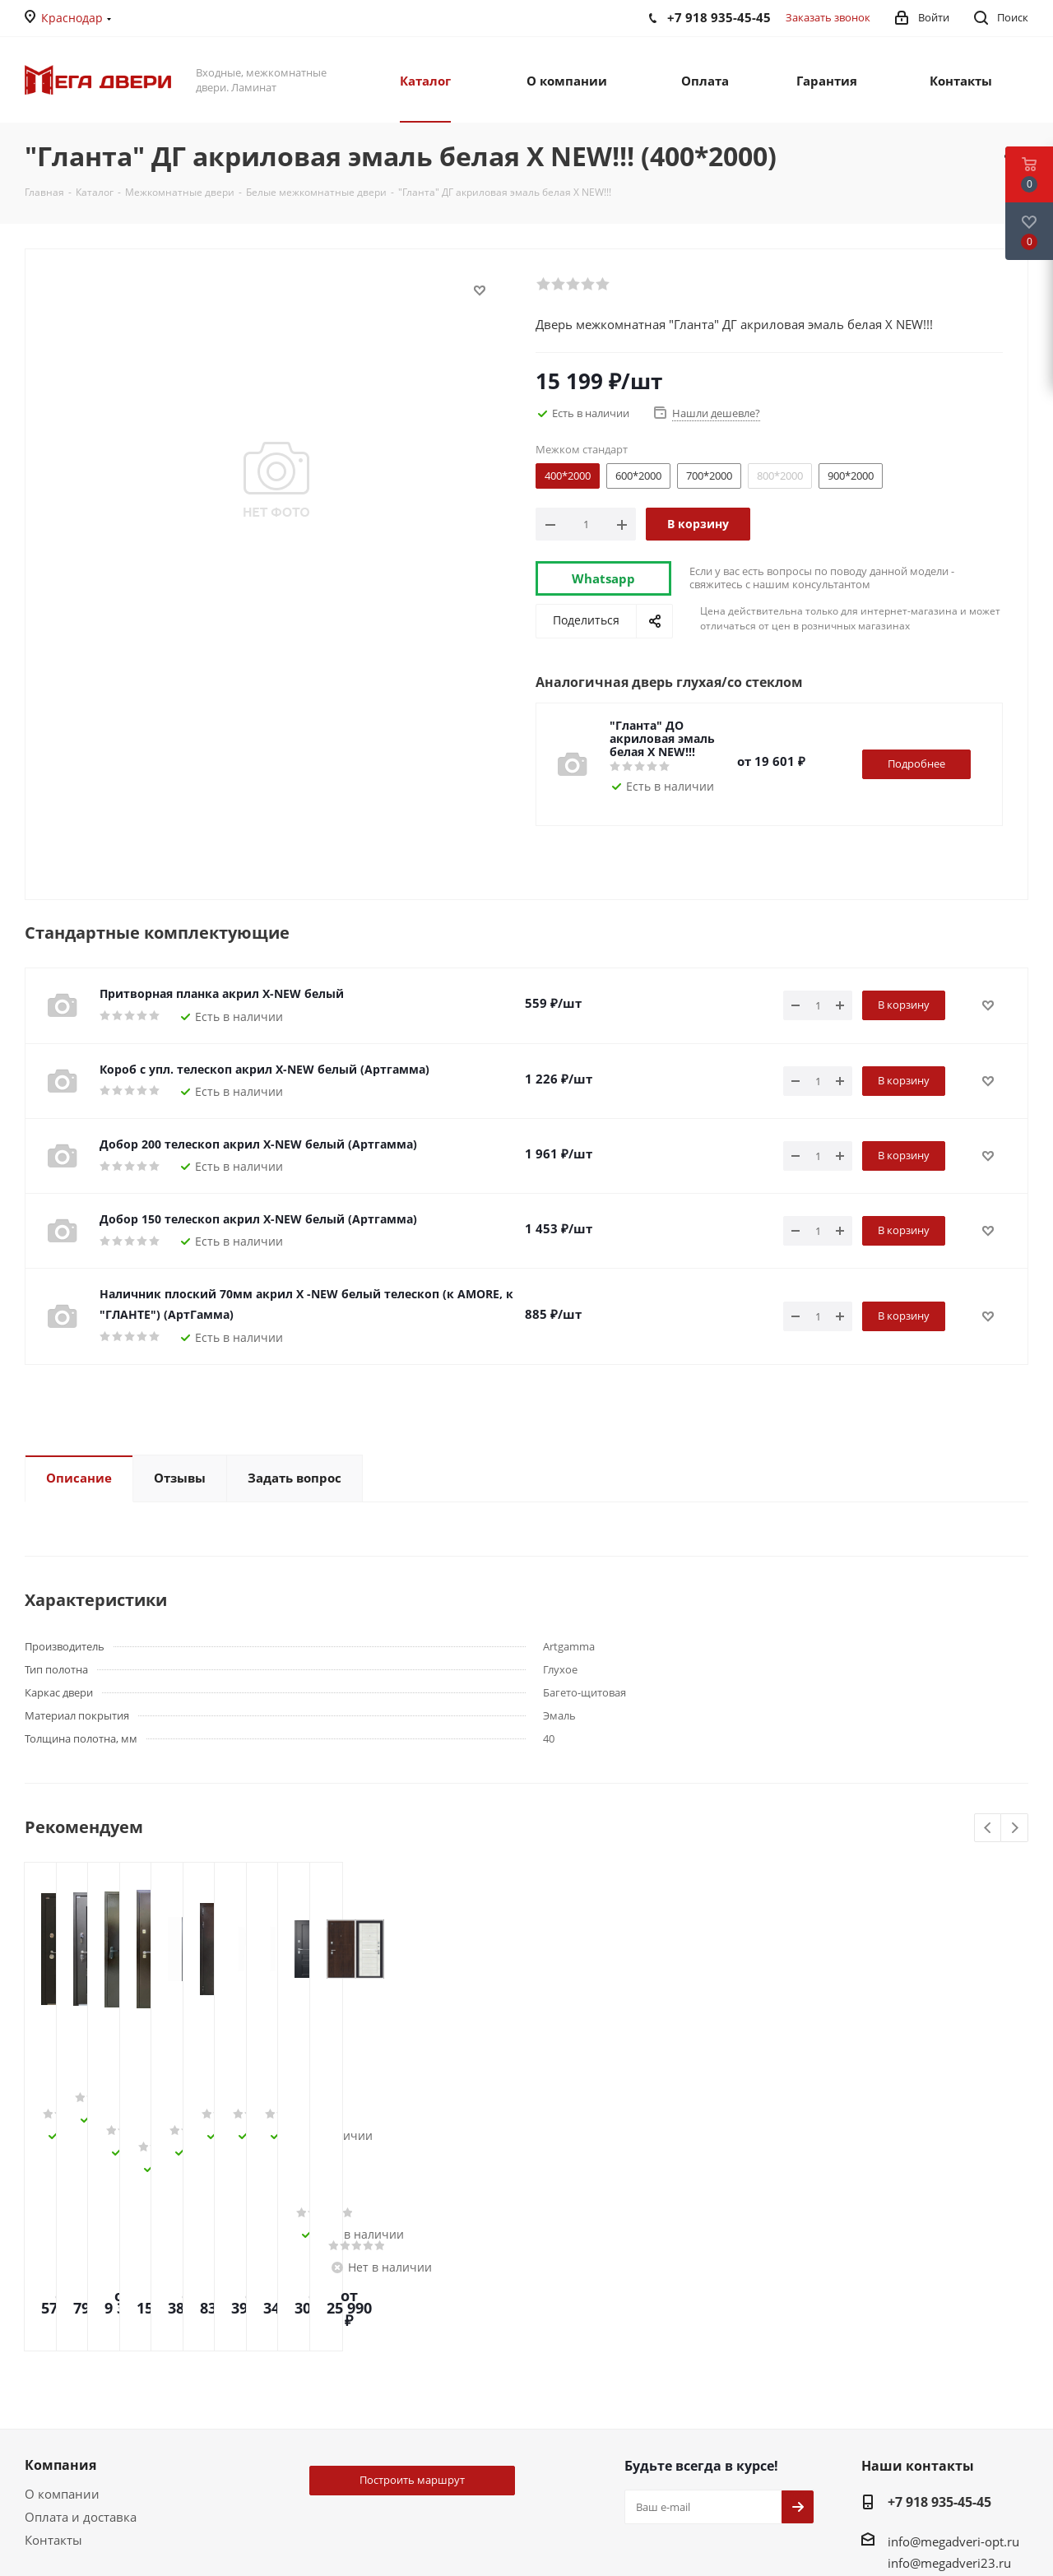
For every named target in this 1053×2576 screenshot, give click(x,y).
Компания (60, 2292)
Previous (988, 1828)
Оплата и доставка (81, 2344)
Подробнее (916, 763)
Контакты (53, 2367)
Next (1014, 1828)
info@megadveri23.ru (949, 2390)
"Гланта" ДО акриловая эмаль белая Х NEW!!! (662, 738)
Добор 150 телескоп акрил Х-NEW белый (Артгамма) (258, 1219)
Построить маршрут (412, 2307)
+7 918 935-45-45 (939, 2329)
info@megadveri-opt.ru (953, 2368)
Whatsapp (603, 578)
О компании (62, 2321)
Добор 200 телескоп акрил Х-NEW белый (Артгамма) (258, 1144)
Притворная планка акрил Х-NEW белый (222, 993)
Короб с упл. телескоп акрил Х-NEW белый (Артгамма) (264, 1069)
